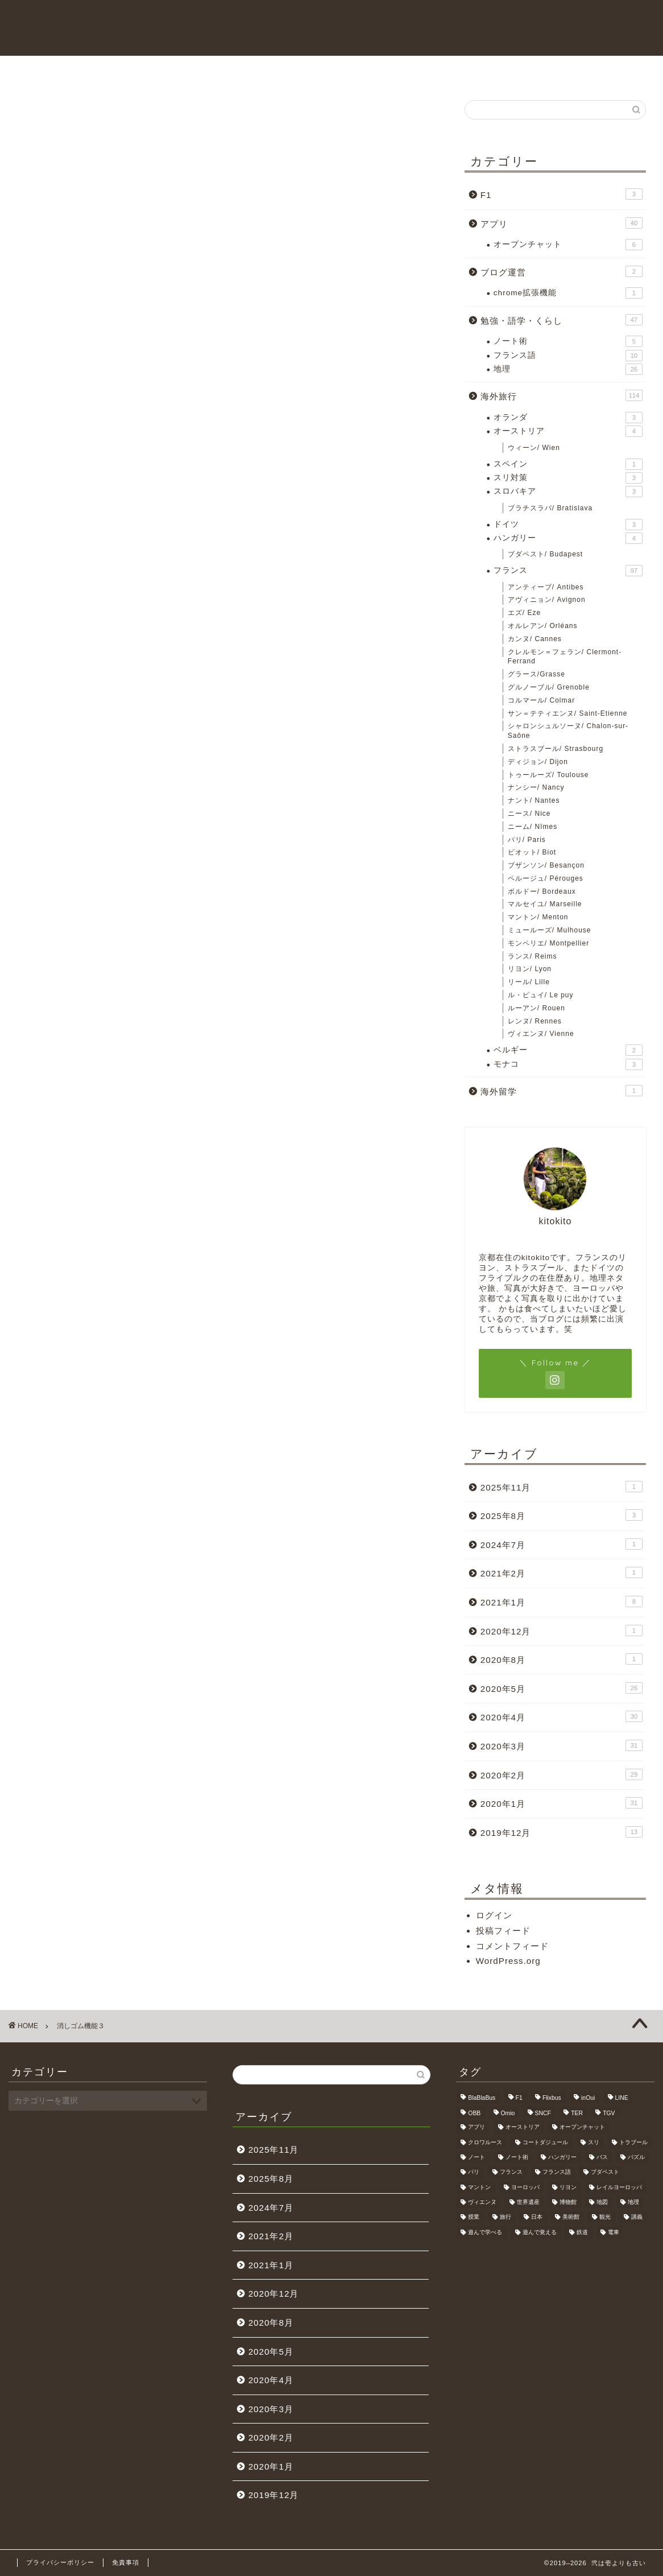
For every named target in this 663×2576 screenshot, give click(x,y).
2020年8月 (561, 1659)
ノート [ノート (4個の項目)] (476, 2157)
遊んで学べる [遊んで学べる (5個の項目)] (485, 2232)
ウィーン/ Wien (534, 448)
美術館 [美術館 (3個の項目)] (570, 2217)
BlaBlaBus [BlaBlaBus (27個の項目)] (481, 2098)
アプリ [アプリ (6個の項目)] (476, 2127)
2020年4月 (561, 1716)
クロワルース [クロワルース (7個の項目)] (485, 2142)
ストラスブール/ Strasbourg (555, 749)
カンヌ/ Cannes (535, 639)
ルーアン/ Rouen (536, 1008)
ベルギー (568, 1050)
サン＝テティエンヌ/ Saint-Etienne (568, 713)
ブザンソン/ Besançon (546, 865)
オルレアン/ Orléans (543, 626)
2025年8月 (561, 1515)
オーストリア (568, 431)
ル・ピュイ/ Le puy (541, 995)
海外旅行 (468, 70)
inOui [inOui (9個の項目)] (588, 2098)
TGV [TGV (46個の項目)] (609, 2113)
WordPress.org (508, 1961)
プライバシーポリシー (60, 2562)
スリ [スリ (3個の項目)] (593, 2142)
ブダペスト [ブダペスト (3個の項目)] (605, 2172)
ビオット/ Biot (532, 852)
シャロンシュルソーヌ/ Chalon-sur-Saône (568, 731)
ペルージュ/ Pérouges (545, 878)
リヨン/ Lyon (530, 969)
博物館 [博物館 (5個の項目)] (568, 2202)
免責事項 (125, 2562)
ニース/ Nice (529, 814)
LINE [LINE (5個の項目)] (621, 2098)
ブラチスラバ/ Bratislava (550, 508)
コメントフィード (512, 1946)
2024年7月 (561, 1544)
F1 (561, 194)
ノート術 (568, 341)
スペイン (568, 464)
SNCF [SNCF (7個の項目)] (543, 2113)
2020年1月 (561, 1803)
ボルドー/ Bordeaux (542, 891)
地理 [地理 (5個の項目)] (633, 2202)
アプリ (561, 223)
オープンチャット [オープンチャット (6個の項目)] (582, 2127)
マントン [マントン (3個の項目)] (479, 2187)
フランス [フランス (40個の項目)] (511, 2172)
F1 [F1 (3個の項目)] (519, 2098)
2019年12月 (561, 1832)
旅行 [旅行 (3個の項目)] (505, 2217)
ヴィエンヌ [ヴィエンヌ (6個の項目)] (482, 2202)
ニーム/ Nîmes (532, 827)
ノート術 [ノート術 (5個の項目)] (516, 2157)
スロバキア (568, 491)
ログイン (494, 1915)
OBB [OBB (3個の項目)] (474, 2113)
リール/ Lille (529, 982)
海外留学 (561, 1090)
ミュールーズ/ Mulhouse (549, 930)
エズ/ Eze (524, 613)
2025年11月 (561, 1486)
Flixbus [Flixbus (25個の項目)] (551, 2098)
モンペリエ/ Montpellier (548, 943)
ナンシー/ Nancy (536, 787)
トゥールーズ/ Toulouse (548, 775)
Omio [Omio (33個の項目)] (508, 2113)
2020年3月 (561, 1745)
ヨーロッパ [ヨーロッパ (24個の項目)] (525, 2187)
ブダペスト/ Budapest (545, 554)
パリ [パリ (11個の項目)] (473, 2172)
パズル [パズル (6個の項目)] (636, 2157)
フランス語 (568, 355)
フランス (568, 570)
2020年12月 (561, 1630)
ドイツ (568, 524)
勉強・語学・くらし (561, 319)
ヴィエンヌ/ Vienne (541, 1034)
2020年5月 (561, 1688)
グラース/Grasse (536, 674)
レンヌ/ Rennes (535, 1021)
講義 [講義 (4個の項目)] (637, 2217)
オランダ (568, 417)
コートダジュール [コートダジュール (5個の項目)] (545, 2142)
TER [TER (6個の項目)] (577, 2113)
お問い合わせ (331, 70)
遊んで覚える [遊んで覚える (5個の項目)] (540, 2232)
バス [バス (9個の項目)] (602, 2157)
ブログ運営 (561, 271)
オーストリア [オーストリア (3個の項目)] (522, 2127)
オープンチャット (568, 244)
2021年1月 (561, 1601)
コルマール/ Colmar (541, 700)
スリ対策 (568, 478)
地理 (568, 369)
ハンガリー (568, 538)
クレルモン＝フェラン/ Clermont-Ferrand (564, 657)
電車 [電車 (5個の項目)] (613, 2232)
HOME (195, 70)
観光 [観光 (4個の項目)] (605, 2217)
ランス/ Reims (532, 956)
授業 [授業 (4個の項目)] (473, 2217)
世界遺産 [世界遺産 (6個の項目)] (528, 2202)
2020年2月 (561, 1774)
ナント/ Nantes (534, 800)
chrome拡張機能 (568, 293)
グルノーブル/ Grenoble (549, 687)
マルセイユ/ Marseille (545, 904)
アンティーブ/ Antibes (546, 587)
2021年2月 (561, 1572)
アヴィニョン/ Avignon (547, 600)
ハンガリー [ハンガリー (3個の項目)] (562, 2157)
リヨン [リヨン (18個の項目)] (568, 2187)
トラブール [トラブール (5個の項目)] (633, 2142)
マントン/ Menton (538, 917)
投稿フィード (503, 1930)
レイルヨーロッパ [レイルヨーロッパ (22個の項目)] (619, 2187)
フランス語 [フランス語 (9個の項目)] (556, 2172)
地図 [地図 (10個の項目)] (602, 2202)
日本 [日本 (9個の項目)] (536, 2217)
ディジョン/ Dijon (538, 762)
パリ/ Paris (527, 840)
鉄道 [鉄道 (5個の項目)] (582, 2232)
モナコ (568, 1064)
